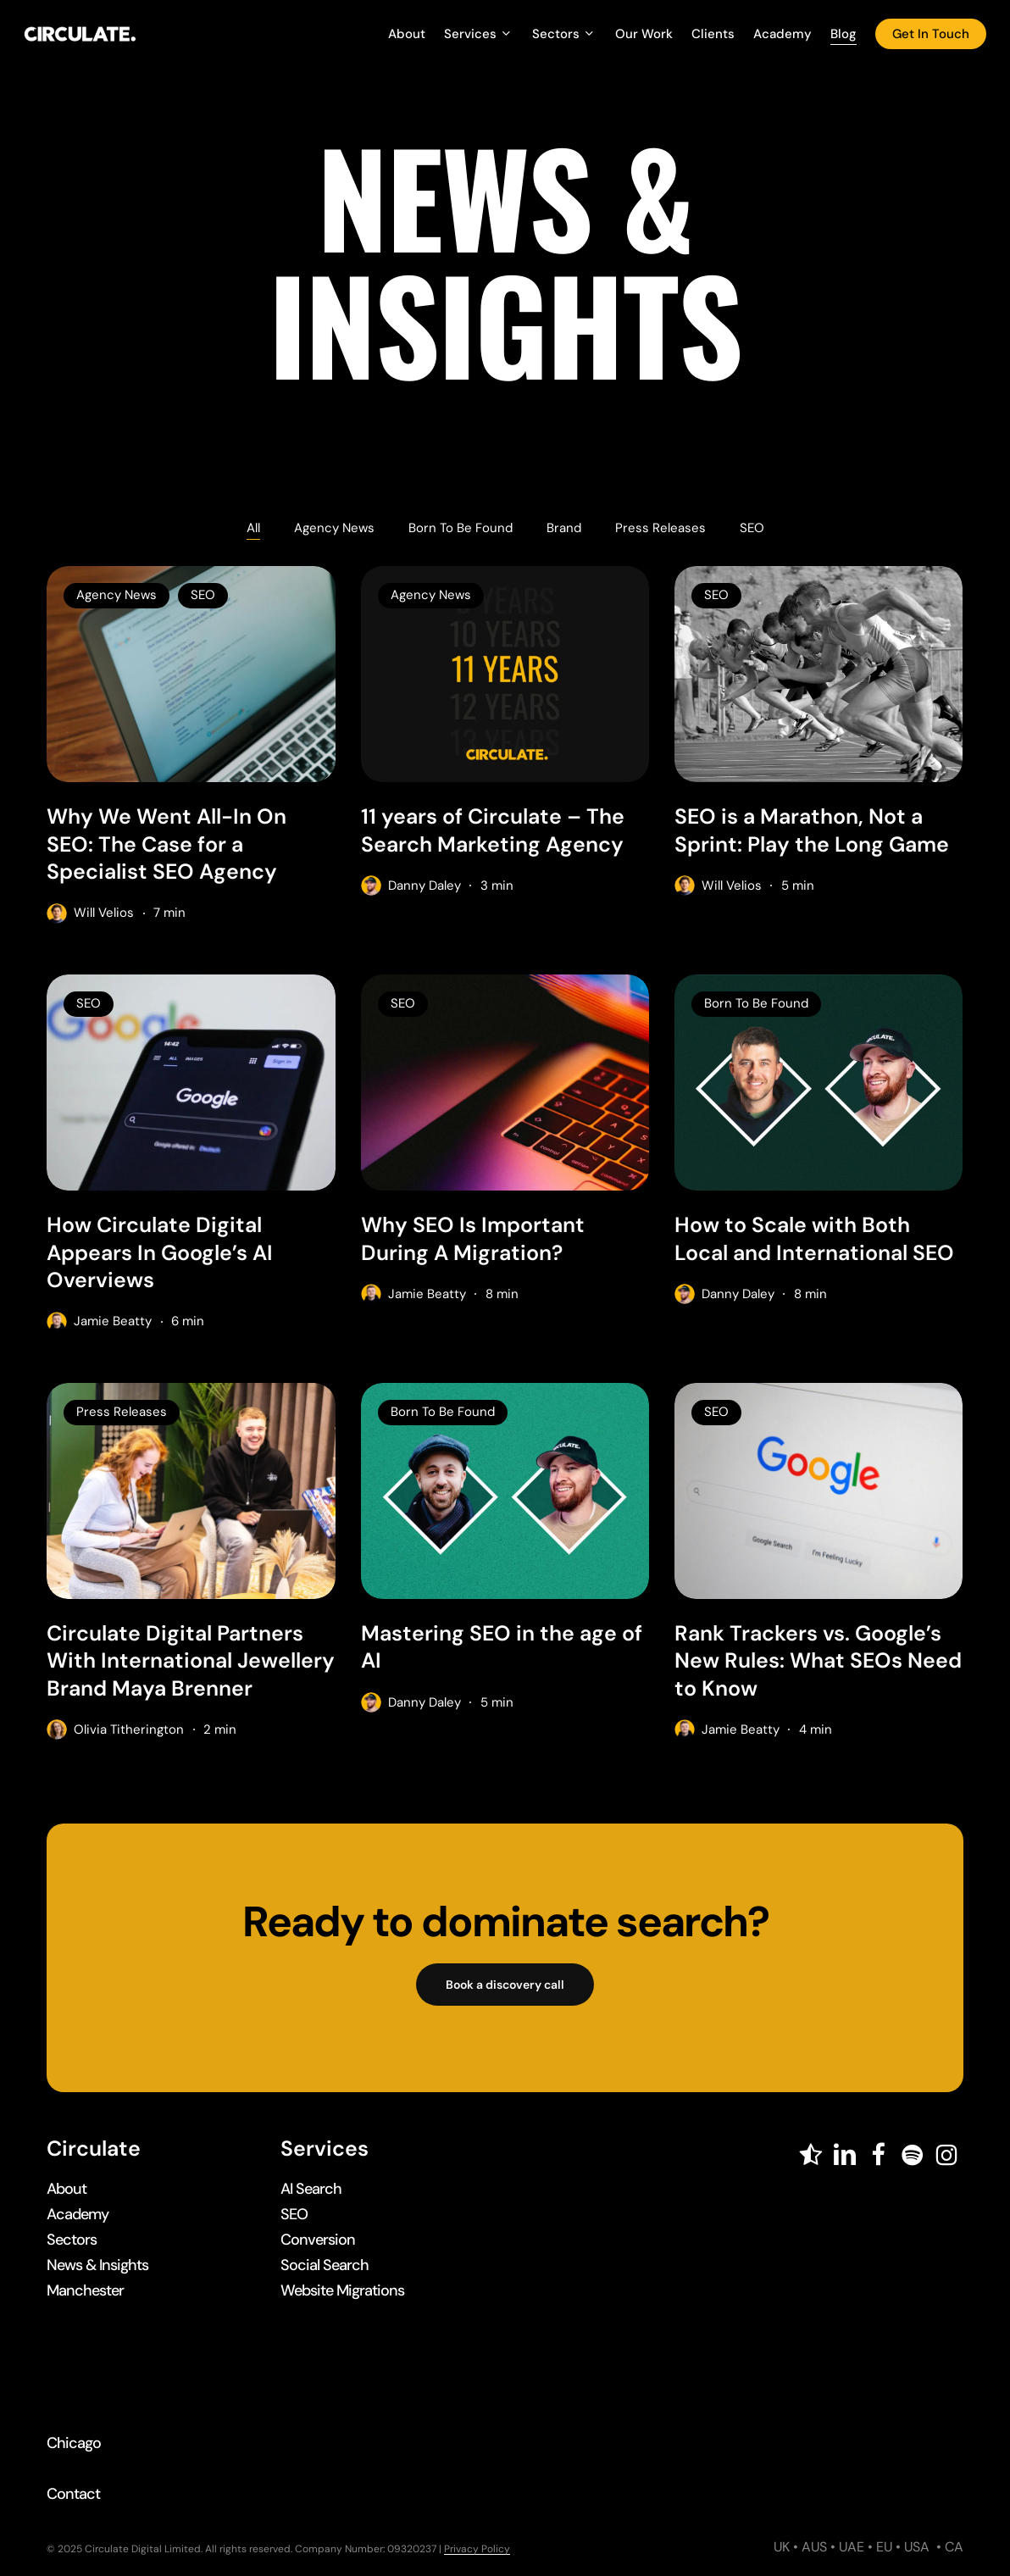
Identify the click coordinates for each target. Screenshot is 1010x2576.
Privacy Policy (477, 2549)
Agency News (334, 527)
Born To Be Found (460, 527)
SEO (752, 527)
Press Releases (660, 527)
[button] (505, 1984)
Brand (564, 527)
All (253, 527)
